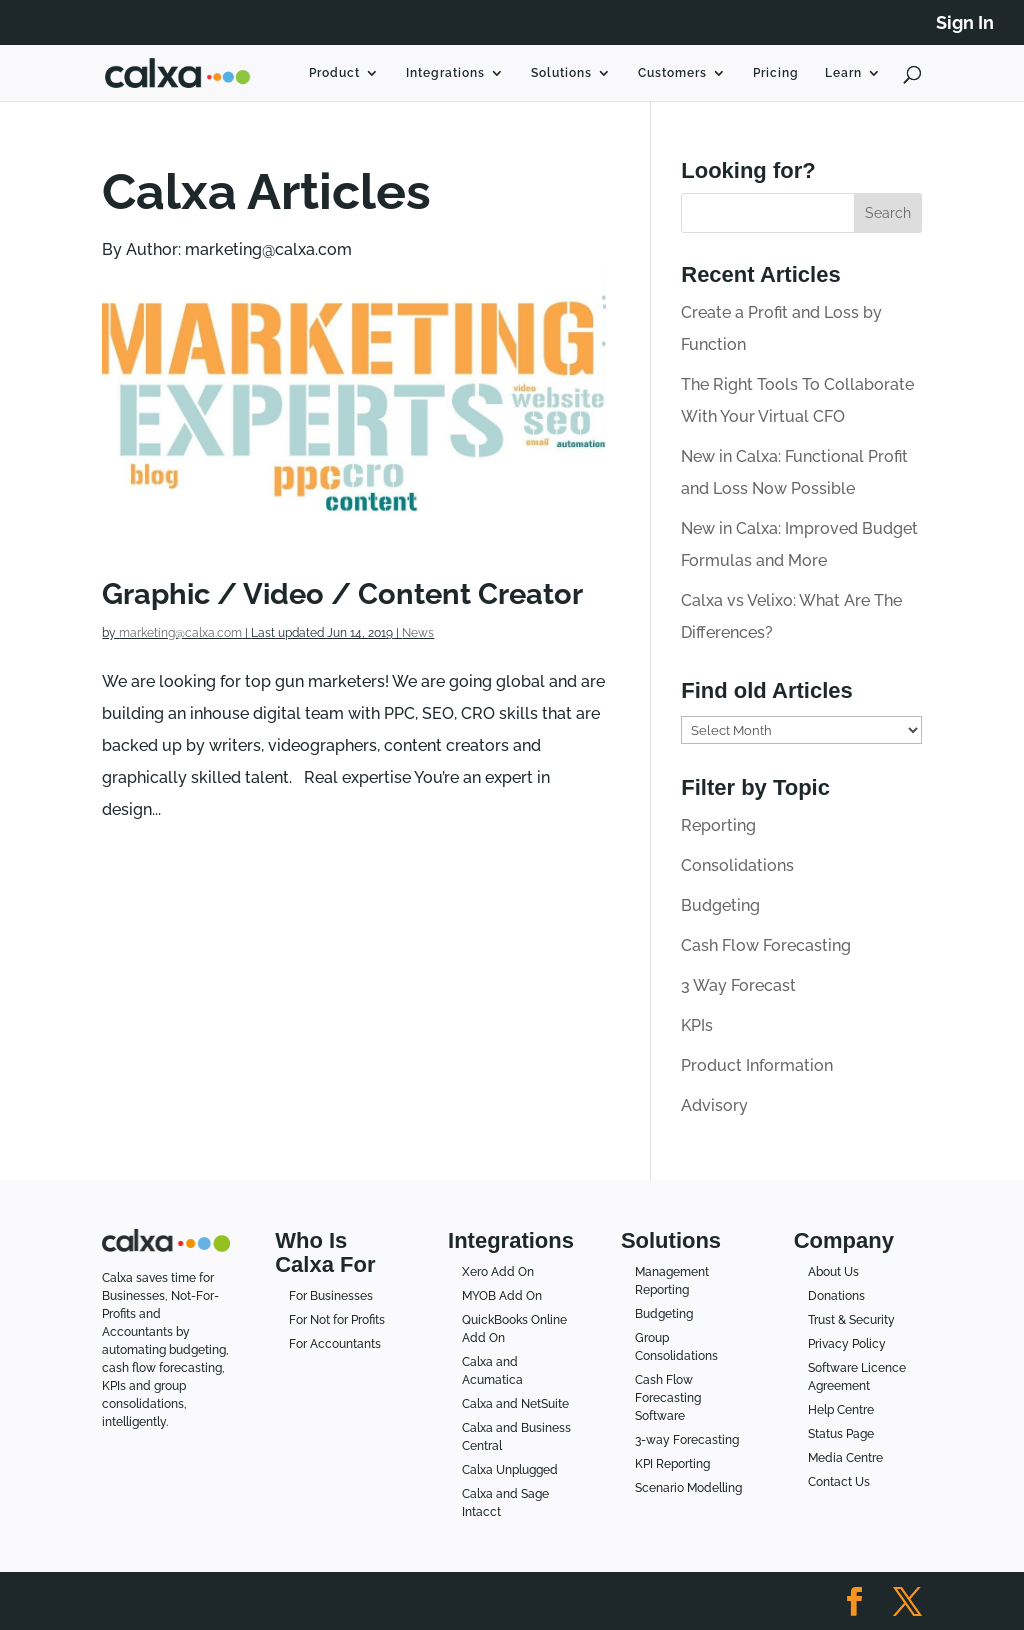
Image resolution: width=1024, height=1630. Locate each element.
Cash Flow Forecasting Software (668, 1398)
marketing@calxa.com (180, 633)
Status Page (841, 1434)
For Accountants (335, 1344)
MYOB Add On (502, 1296)
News (418, 633)
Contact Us (839, 1482)
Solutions (561, 73)
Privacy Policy (847, 1344)
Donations (836, 1296)
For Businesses (331, 1296)
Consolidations (737, 865)
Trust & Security (851, 1320)
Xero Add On (498, 1272)
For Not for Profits (337, 1320)
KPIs (697, 1025)
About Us (833, 1272)
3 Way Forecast (738, 985)
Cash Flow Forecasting (766, 945)
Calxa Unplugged (510, 1470)
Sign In (965, 23)
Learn (843, 73)
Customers (672, 73)
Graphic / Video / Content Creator (342, 593)
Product (334, 73)
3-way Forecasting (687, 1440)
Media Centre (845, 1458)
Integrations (445, 73)
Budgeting (720, 905)
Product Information (757, 1065)
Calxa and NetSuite (515, 1404)
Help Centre (841, 1410)
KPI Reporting (672, 1464)
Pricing (776, 73)
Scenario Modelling (688, 1488)
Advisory (714, 1105)
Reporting (718, 825)
